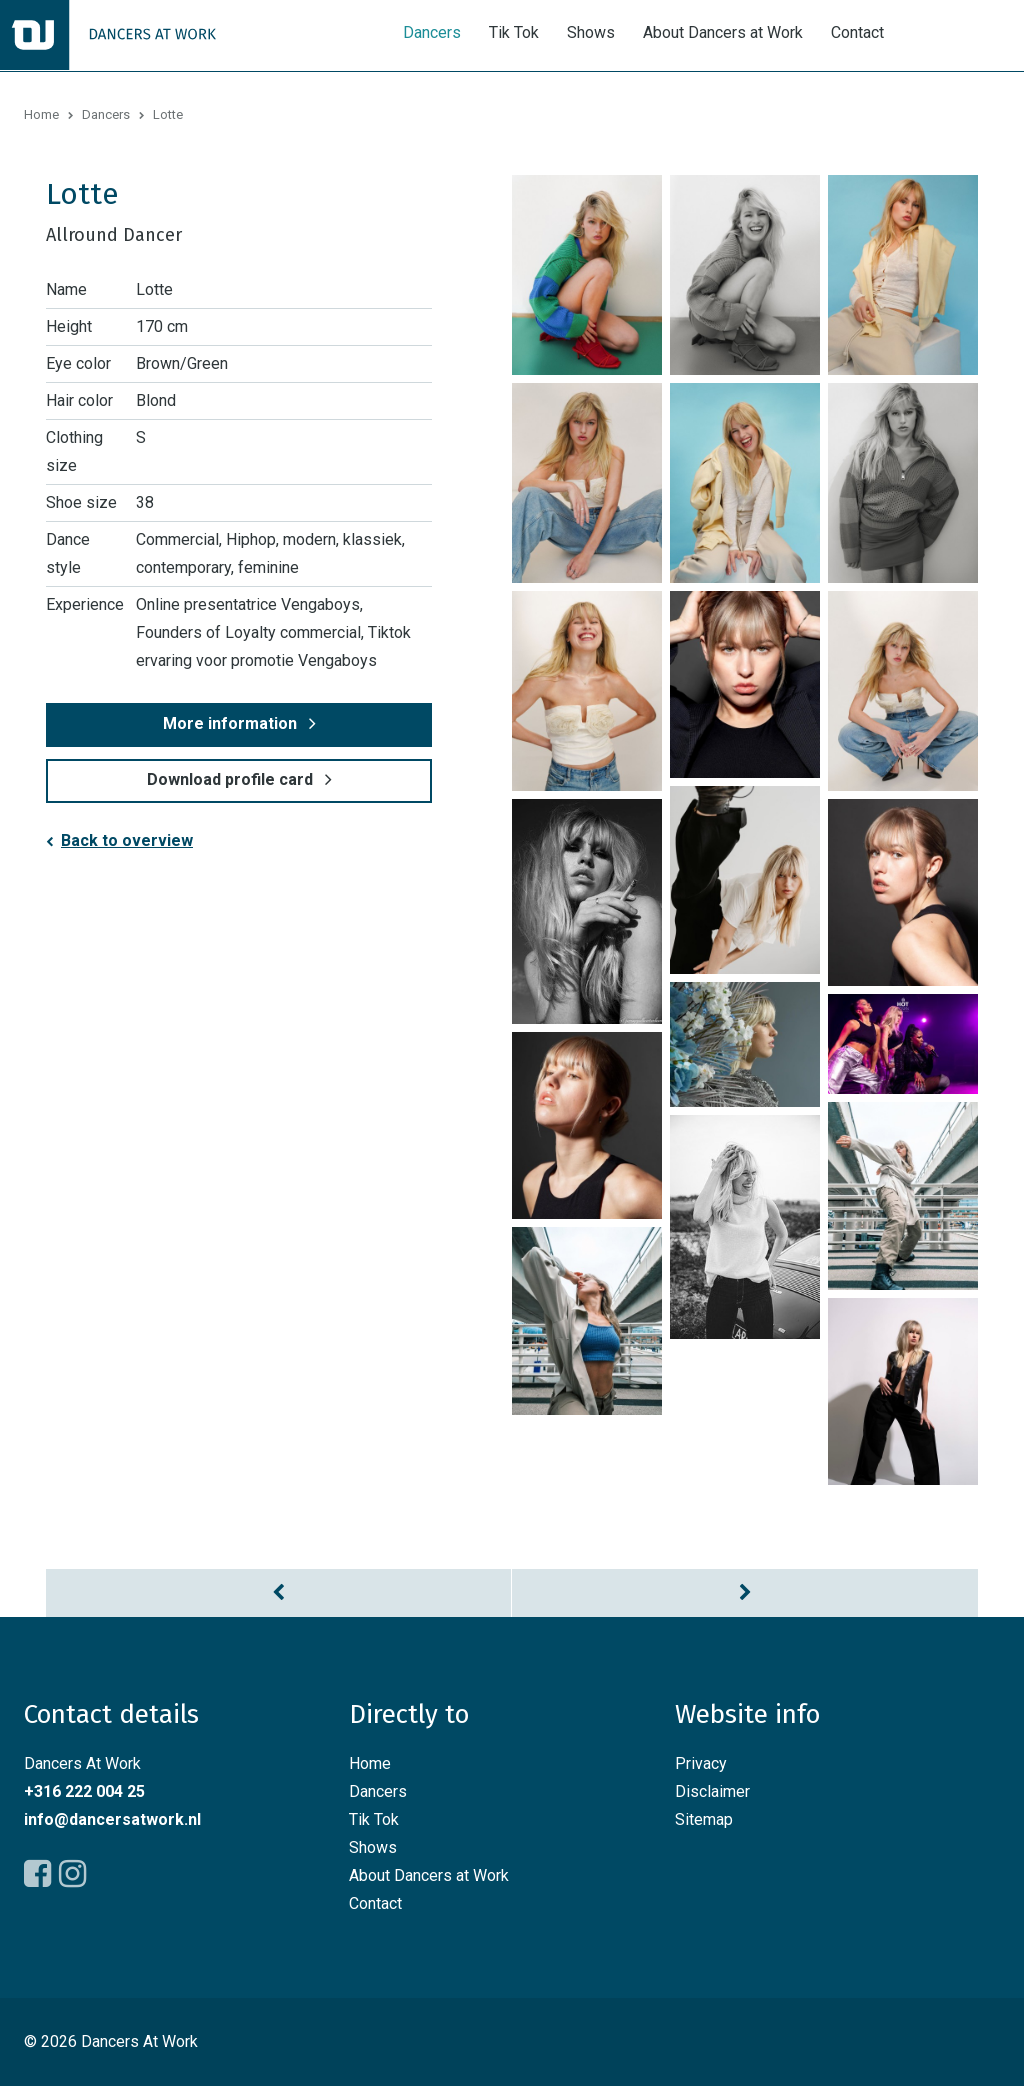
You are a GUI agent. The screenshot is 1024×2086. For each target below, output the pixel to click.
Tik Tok (514, 33)
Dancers (432, 33)
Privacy (701, 1763)
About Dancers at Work (723, 33)
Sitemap (704, 1819)
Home (41, 114)
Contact (857, 33)
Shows (591, 33)
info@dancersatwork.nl (112, 1819)
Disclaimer (712, 1791)
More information (230, 723)
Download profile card (230, 779)
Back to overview (127, 840)
